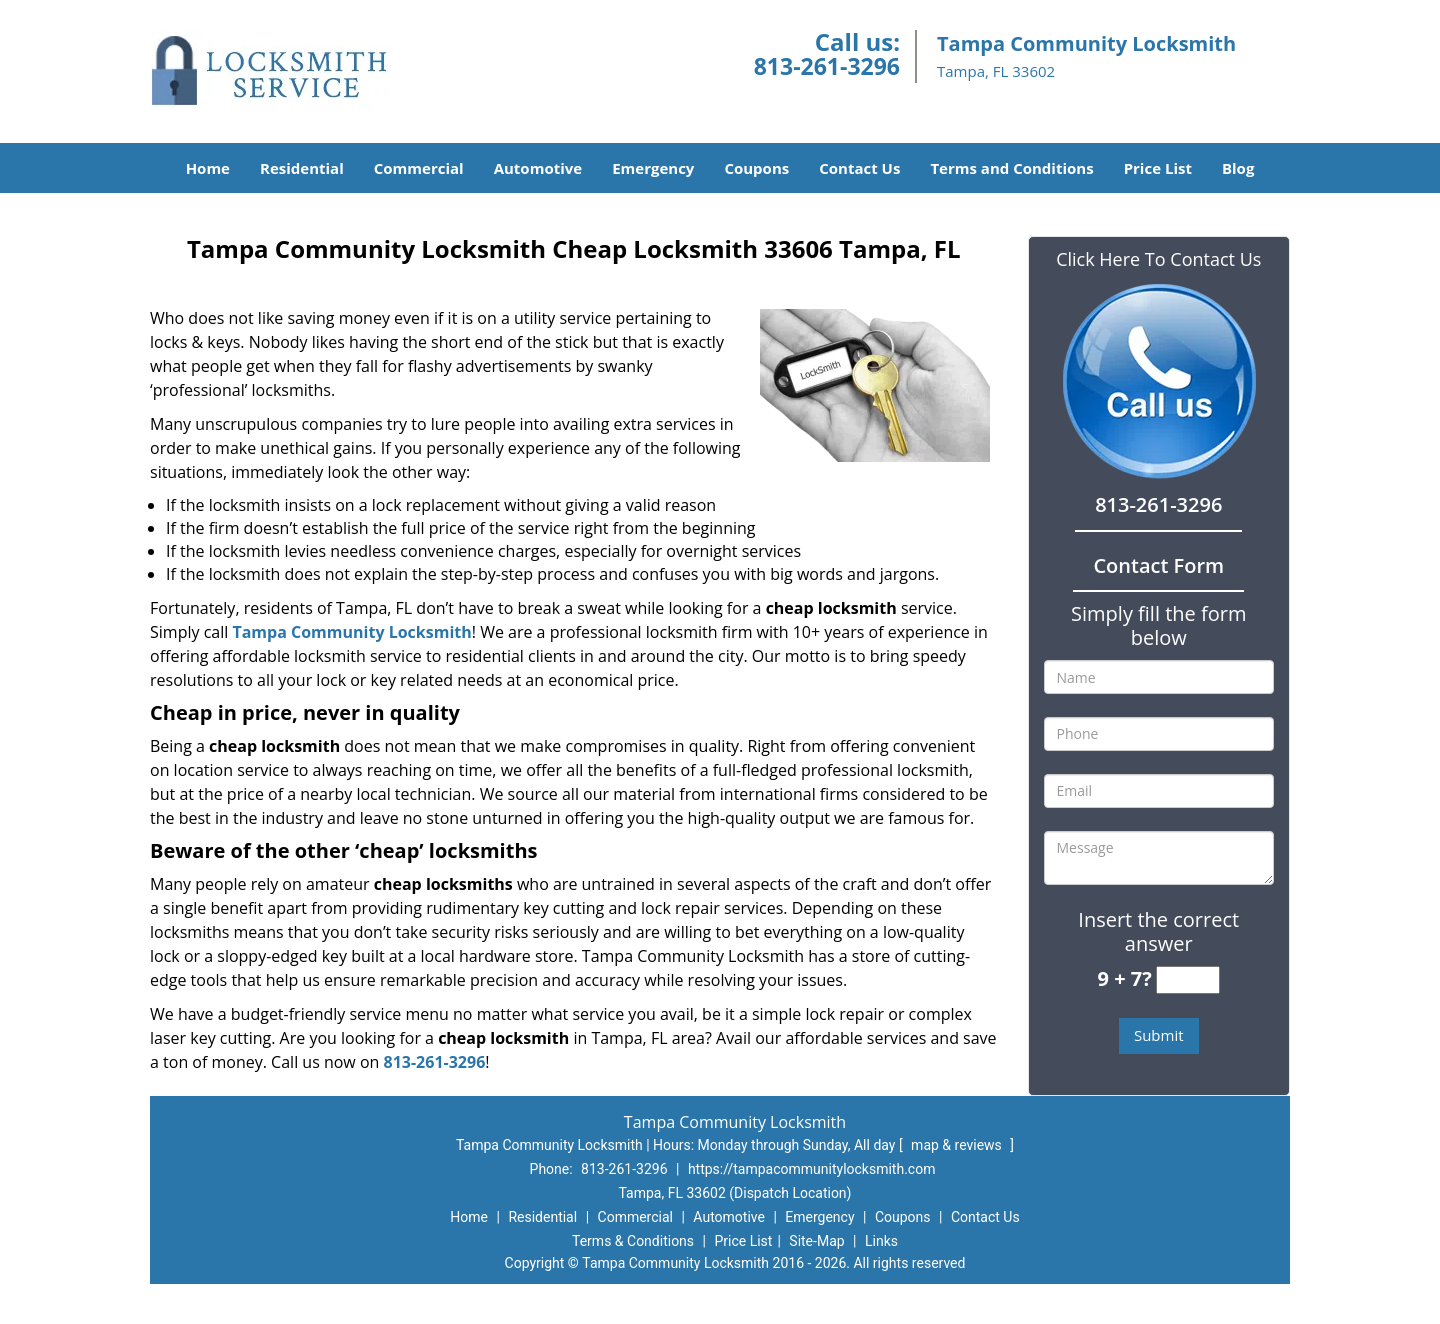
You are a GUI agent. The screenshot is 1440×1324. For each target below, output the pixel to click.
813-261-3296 (827, 66)
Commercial (419, 168)
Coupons (756, 168)
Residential (302, 168)
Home (208, 168)
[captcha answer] (1188, 980)
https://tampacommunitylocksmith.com (812, 1169)
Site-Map (816, 1241)
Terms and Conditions (1011, 168)
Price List (1158, 168)
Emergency (653, 168)
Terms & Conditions (633, 1241)
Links (881, 1241)
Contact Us (859, 168)
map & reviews (958, 1145)
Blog (1238, 168)
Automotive (538, 168)
